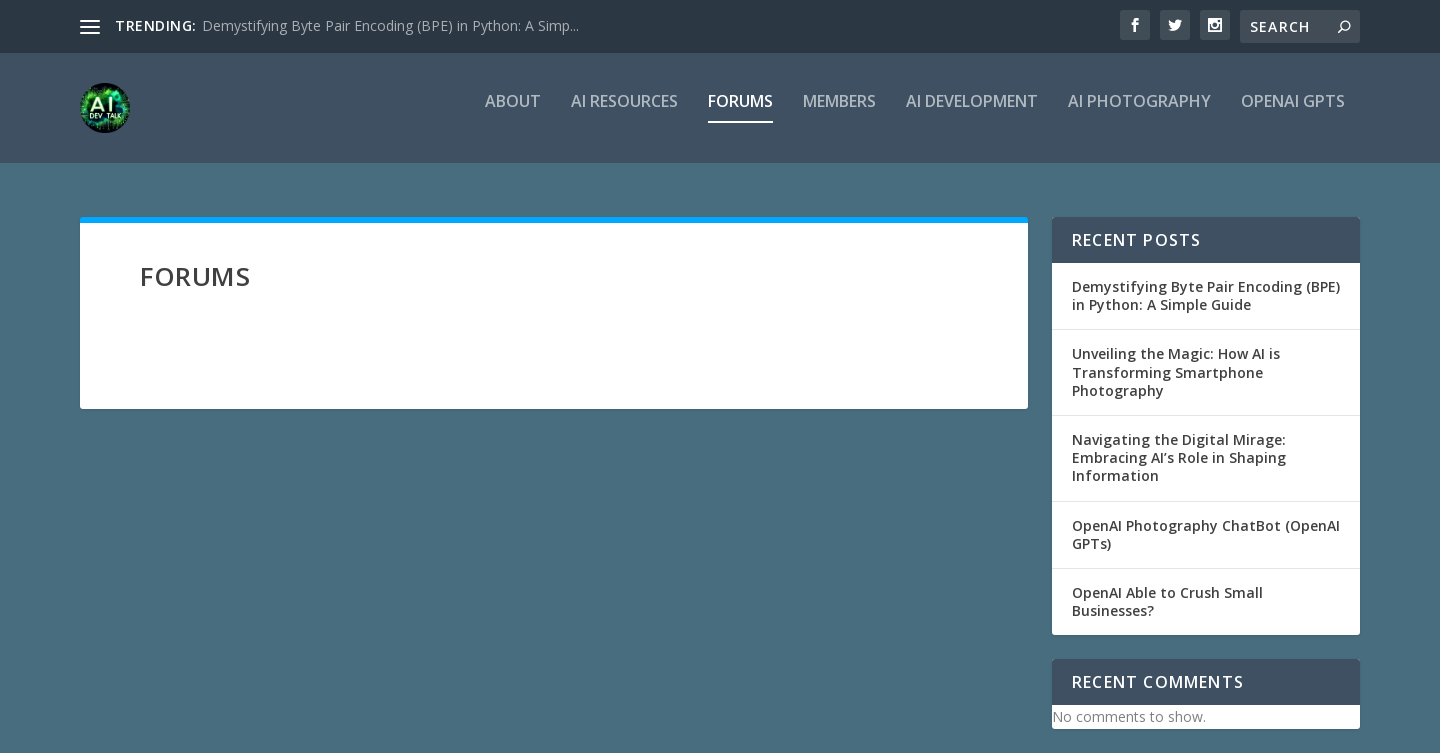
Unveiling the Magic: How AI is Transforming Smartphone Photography (1176, 371)
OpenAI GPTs (1293, 116)
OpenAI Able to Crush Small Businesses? (1167, 601)
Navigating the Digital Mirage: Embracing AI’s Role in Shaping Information (1179, 457)
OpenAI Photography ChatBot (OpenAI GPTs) (1206, 534)
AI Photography (1139, 116)
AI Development (972, 116)
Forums (740, 116)
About (513, 116)
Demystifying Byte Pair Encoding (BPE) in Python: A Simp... (390, 25)
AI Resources (624, 116)
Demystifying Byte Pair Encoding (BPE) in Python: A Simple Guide (1206, 295)
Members (839, 116)
